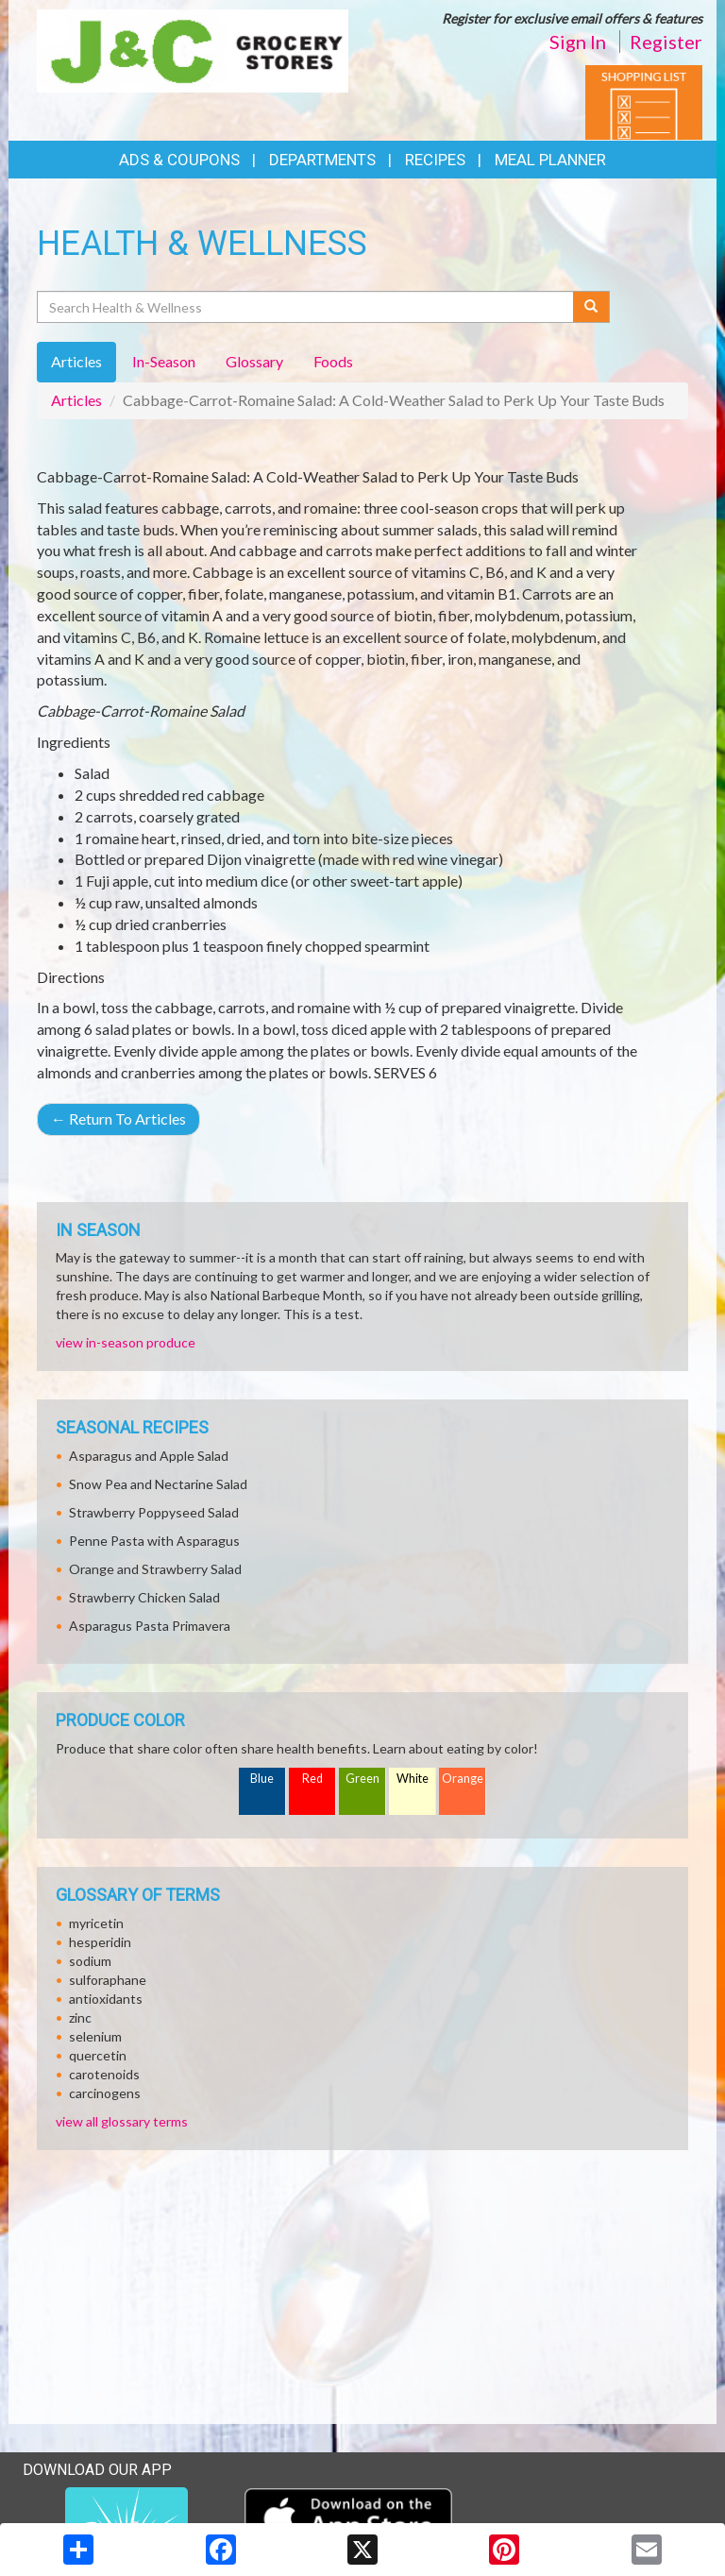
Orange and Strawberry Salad (155, 1569)
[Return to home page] (192, 49)
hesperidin (100, 1942)
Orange (462, 1778)
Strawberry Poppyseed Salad (154, 1512)
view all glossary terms (122, 2121)
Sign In (577, 41)
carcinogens (105, 2093)
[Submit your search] (591, 307)
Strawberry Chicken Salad (144, 1597)
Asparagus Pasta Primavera (149, 1626)
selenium (95, 2036)
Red (312, 1778)
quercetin (97, 2055)
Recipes (435, 159)
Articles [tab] (76, 361)
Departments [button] (322, 159)
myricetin (96, 1923)
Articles (76, 400)
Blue (262, 1778)
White (412, 1778)
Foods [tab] (333, 361)
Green (362, 1778)
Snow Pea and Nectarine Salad (158, 1484)
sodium (90, 1961)
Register (666, 41)
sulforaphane (107, 1980)
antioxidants (106, 1999)
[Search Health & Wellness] (306, 307)
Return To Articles (118, 1118)
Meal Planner (550, 159)
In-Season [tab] (163, 361)
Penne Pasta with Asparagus (154, 1541)
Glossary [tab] (254, 361)
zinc (80, 2017)
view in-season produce (125, 1342)
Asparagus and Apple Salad (148, 1456)
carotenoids (104, 2074)
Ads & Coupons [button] (179, 159)
